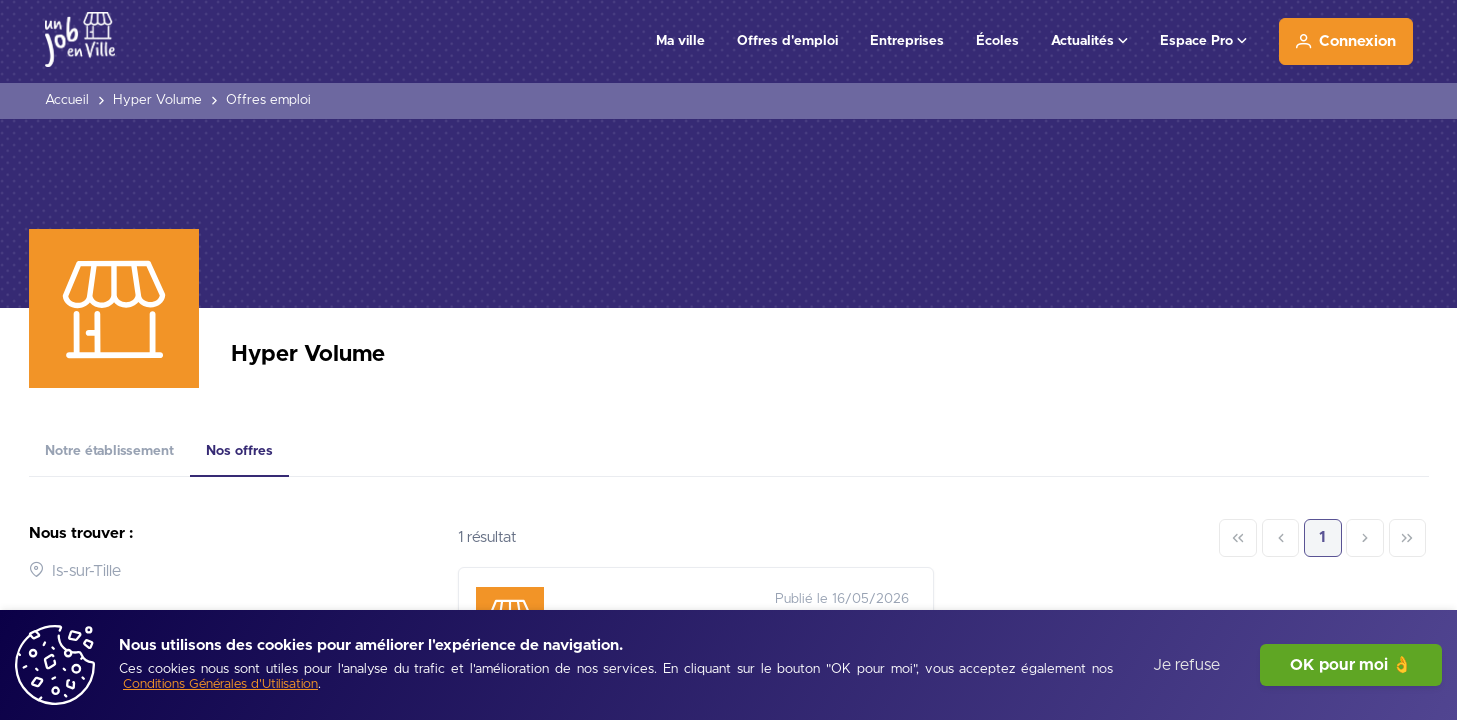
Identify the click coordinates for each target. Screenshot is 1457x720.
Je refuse (1186, 665)
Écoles (997, 41)
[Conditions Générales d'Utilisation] (220, 685)
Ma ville (680, 41)
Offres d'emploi (787, 41)
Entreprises (907, 41)
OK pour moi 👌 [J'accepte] (1351, 665)
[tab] (109, 452)
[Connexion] (1346, 41)
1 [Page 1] (1322, 537)
